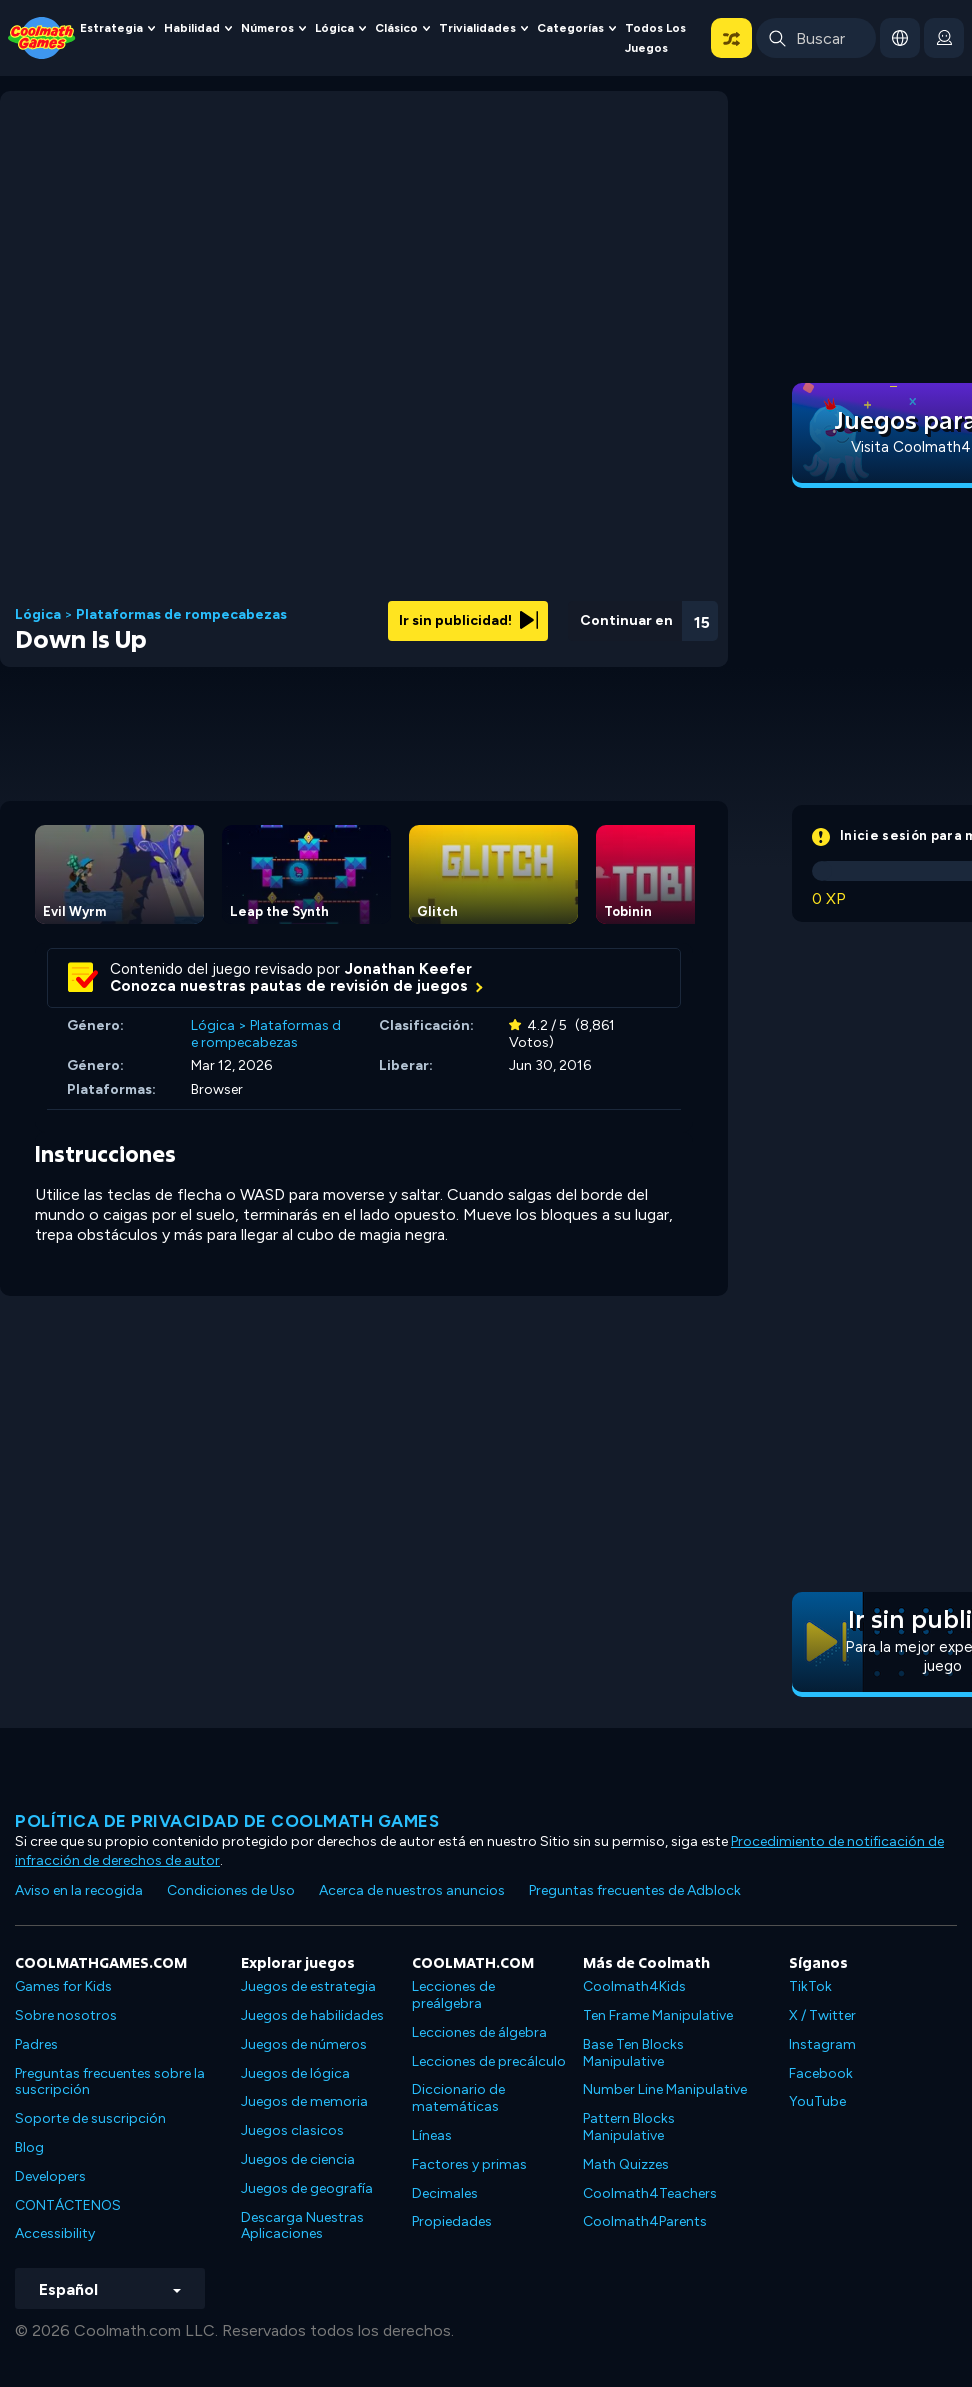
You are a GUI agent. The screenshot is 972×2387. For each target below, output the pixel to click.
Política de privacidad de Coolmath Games (227, 1821)
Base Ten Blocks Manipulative (633, 2053)
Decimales (445, 2193)
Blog (29, 2147)
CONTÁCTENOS (68, 2205)
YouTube (817, 2101)
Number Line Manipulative (665, 2089)
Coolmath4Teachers (650, 2193)
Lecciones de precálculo (489, 2061)
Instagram (822, 2044)
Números (267, 28)
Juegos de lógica (295, 2073)
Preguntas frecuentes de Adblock (635, 1890)
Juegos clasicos (292, 2130)
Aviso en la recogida (79, 1890)
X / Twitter (822, 2015)
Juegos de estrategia (308, 1986)
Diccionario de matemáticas (458, 2098)
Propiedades (452, 2221)
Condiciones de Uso (231, 1890)
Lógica (334, 28)
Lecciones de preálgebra (453, 1995)
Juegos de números (304, 2044)
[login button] (944, 38)
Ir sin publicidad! (468, 620)
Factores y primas (469, 2164)
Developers (50, 2176)
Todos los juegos (655, 38)
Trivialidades (477, 28)
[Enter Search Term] (816, 38)
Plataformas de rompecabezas (181, 615)
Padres (36, 2044)
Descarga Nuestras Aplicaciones (302, 2226)
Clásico (396, 28)
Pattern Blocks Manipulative (629, 2127)
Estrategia (111, 28)
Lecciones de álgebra (479, 2032)
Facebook (821, 2073)
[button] (731, 38)
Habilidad (192, 28)
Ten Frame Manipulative (658, 2015)
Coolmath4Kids (634, 1986)
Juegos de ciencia (298, 2159)
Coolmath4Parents (645, 2221)
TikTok (810, 1986)
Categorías (570, 28)
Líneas (432, 2135)
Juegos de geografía (307, 2188)
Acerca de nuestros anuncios (412, 1890)
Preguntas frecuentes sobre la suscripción (110, 2082)
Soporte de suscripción (90, 2118)
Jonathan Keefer (408, 969)
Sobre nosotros (66, 2015)
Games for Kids (63, 1986)
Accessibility (55, 2233)
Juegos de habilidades (312, 2015)
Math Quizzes (626, 2164)
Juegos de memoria (304, 2101)
